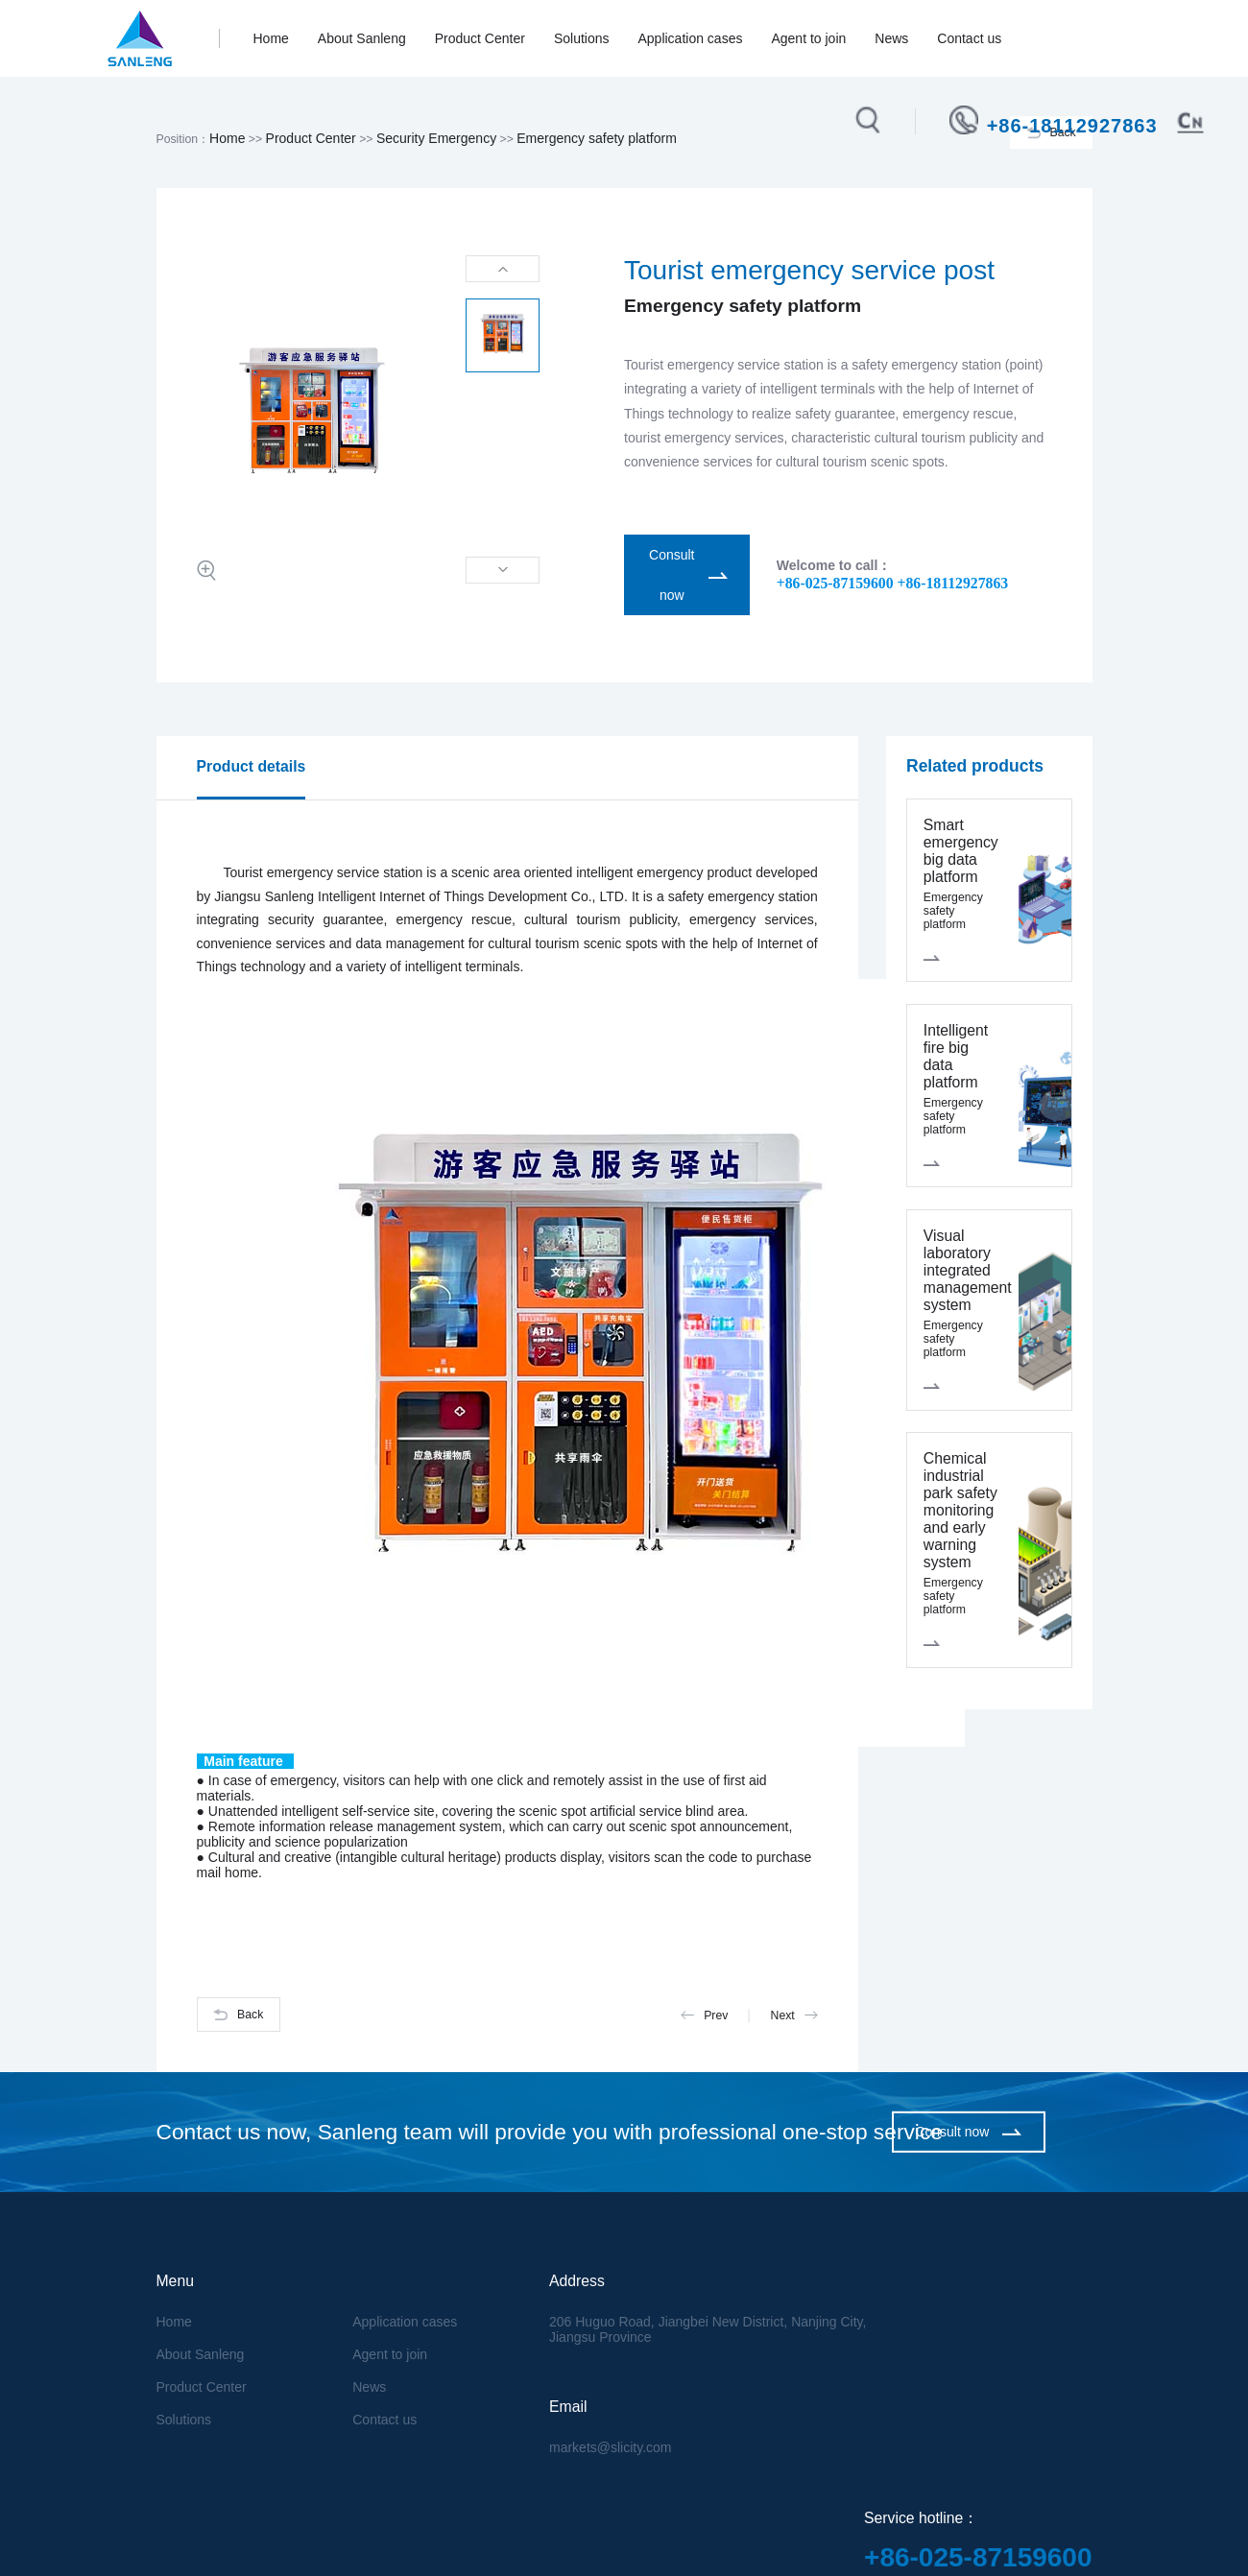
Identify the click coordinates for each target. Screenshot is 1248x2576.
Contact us (969, 38)
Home (271, 38)
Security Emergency (436, 138)
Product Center (480, 38)
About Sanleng (362, 38)
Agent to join (808, 38)
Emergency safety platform (596, 138)
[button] (503, 268)
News (891, 38)
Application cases (689, 38)
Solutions (582, 38)
